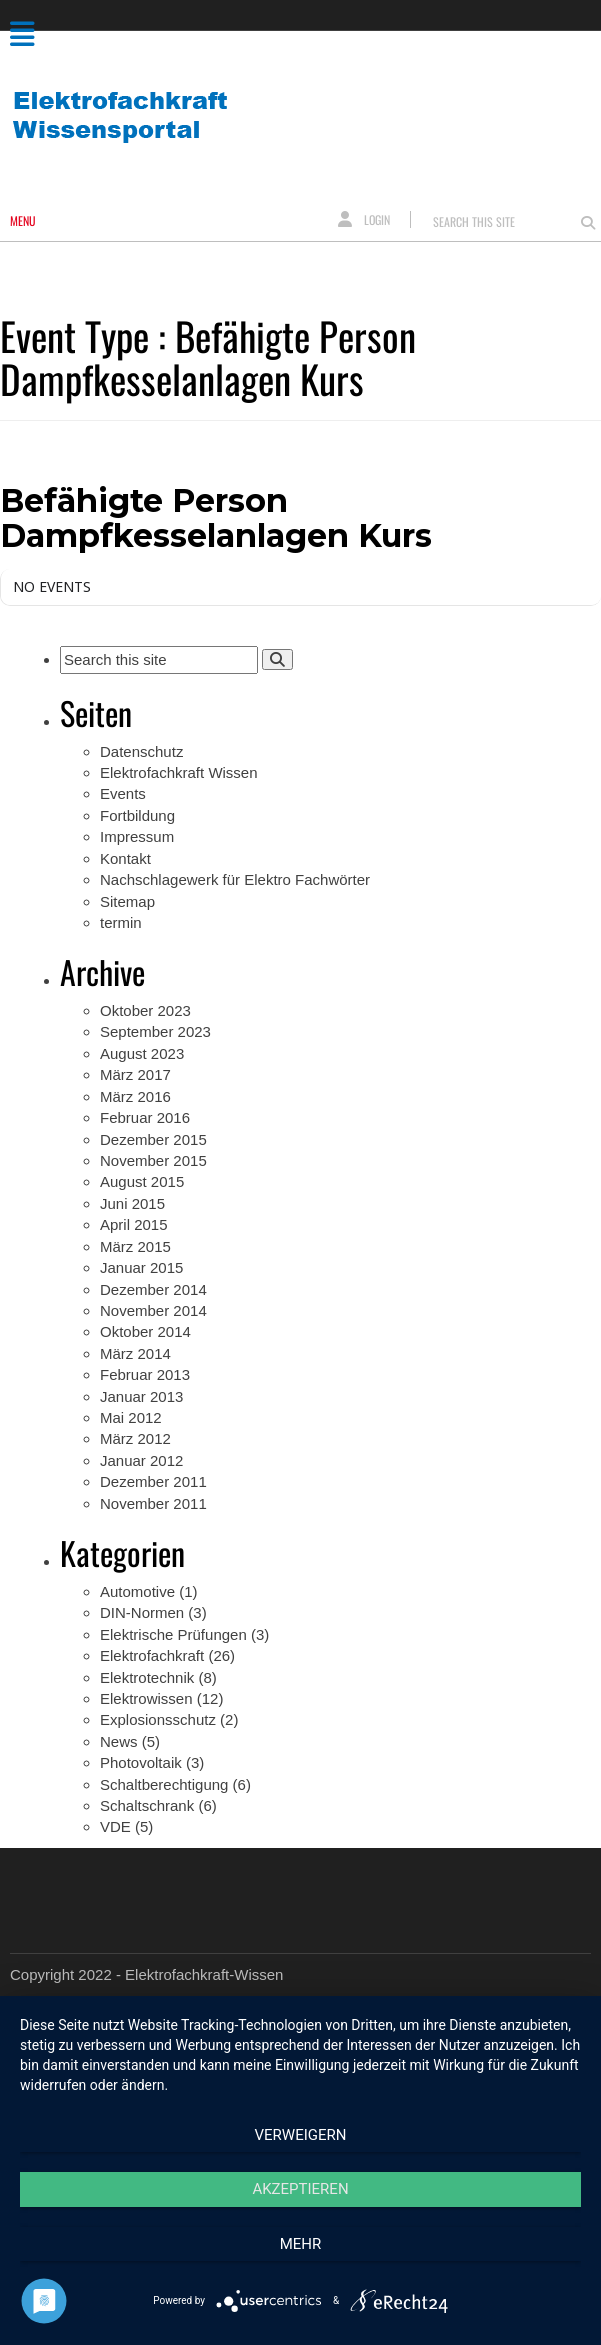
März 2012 (135, 1438)
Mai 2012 (131, 1417)
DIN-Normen (142, 1612)
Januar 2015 (141, 1267)
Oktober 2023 (145, 1010)
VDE (115, 1826)
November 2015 (153, 1160)
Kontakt (125, 858)
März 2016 (135, 1096)
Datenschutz (141, 751)
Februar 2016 (145, 1117)
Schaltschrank (147, 1805)
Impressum (137, 836)
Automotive (137, 1591)
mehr (301, 2244)
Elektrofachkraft (152, 1655)
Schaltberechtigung (164, 1784)
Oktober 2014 (145, 1331)
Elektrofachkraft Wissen (179, 772)
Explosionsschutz (158, 1719)
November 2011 (153, 1503)
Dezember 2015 (153, 1139)
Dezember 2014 (153, 1289)
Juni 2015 (132, 1203)
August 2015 (142, 1181)
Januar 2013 (141, 1396)
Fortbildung (137, 815)
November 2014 (153, 1310)
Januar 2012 (141, 1460)
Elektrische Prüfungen (173, 1634)
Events (123, 793)
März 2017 (135, 1074)
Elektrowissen (146, 1698)
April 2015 (134, 1224)
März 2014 (135, 1353)
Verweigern (301, 2135)
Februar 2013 (145, 1374)
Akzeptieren (300, 2189)
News (119, 1741)
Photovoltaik (141, 1762)
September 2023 (155, 1031)
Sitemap (127, 901)
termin (121, 922)
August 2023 (142, 1053)
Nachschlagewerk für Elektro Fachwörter (235, 879)
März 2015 (135, 1246)
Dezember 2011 (153, 1481)
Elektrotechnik (147, 1677)
